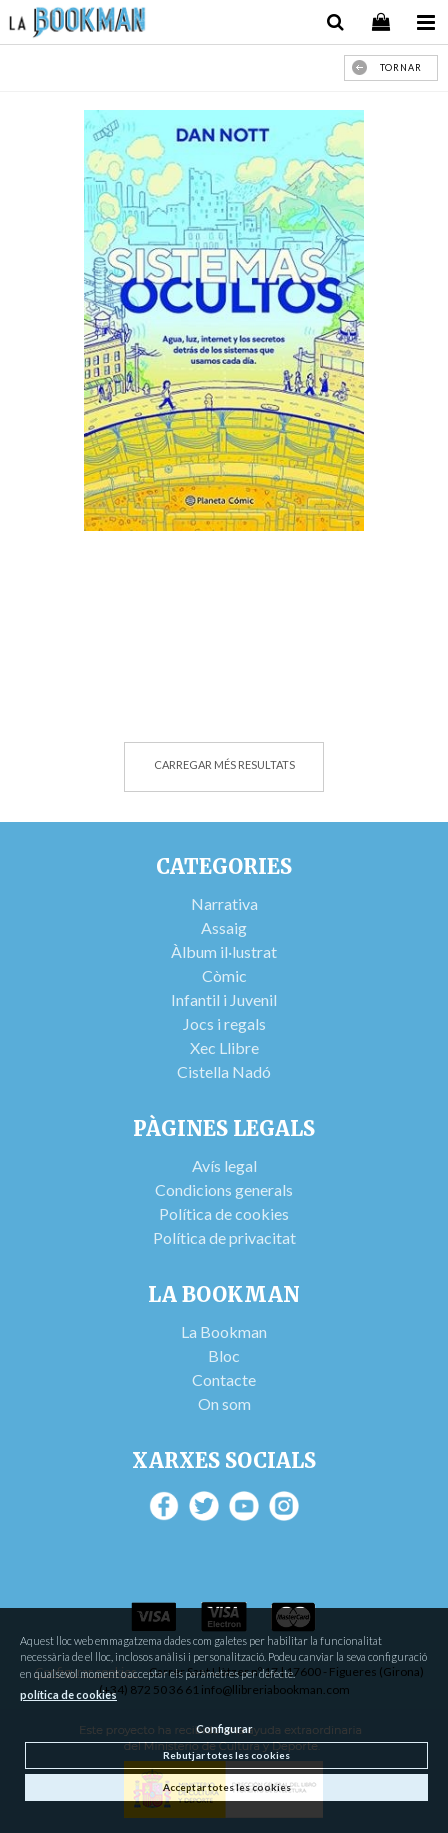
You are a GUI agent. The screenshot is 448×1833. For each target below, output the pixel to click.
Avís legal (224, 1165)
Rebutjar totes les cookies (226, 1755)
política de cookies (68, 1694)
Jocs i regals (224, 1023)
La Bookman (224, 1331)
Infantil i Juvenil (224, 999)
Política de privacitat (224, 1237)
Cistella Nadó (224, 1071)
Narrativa (224, 903)
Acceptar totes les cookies (227, 1787)
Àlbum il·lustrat (224, 951)
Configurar (224, 1728)
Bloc (224, 1355)
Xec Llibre (224, 1047)
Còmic (224, 975)
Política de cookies (224, 1213)
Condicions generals (224, 1189)
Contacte (224, 1379)
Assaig (224, 927)
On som (224, 1403)
